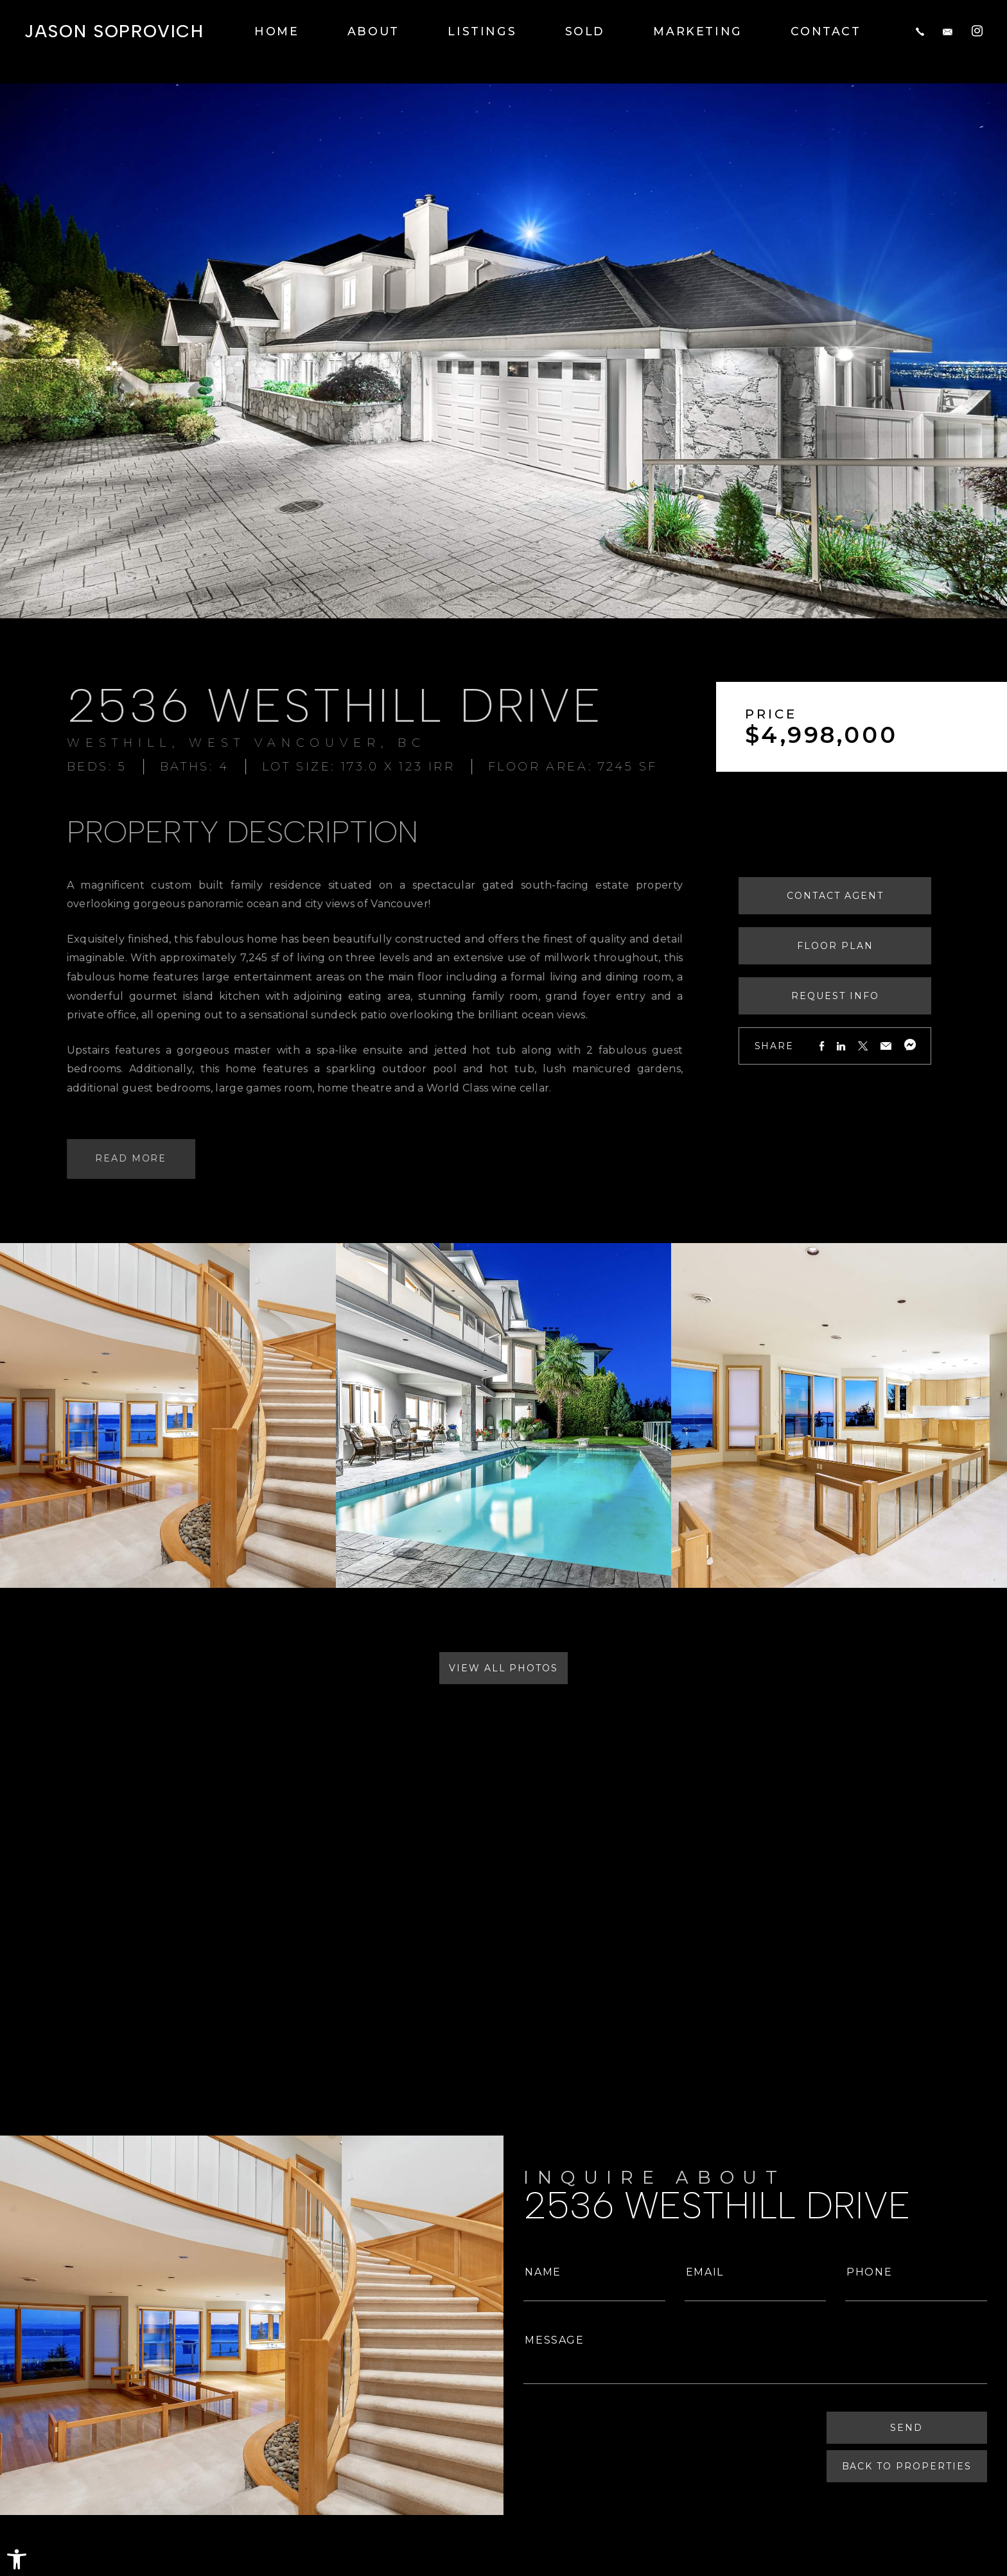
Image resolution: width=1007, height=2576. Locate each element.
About (373, 31)
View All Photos (503, 1668)
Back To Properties (907, 2466)
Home (276, 31)
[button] (16, 2559)
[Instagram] (977, 30)
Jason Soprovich (114, 31)
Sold (585, 31)
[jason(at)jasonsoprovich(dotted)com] (947, 31)
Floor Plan (875, 946)
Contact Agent (875, 895)
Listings (482, 31)
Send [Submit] (907, 2427)
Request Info (876, 996)
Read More (100, 1158)
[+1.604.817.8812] (920, 31)
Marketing (697, 31)
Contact (826, 31)
